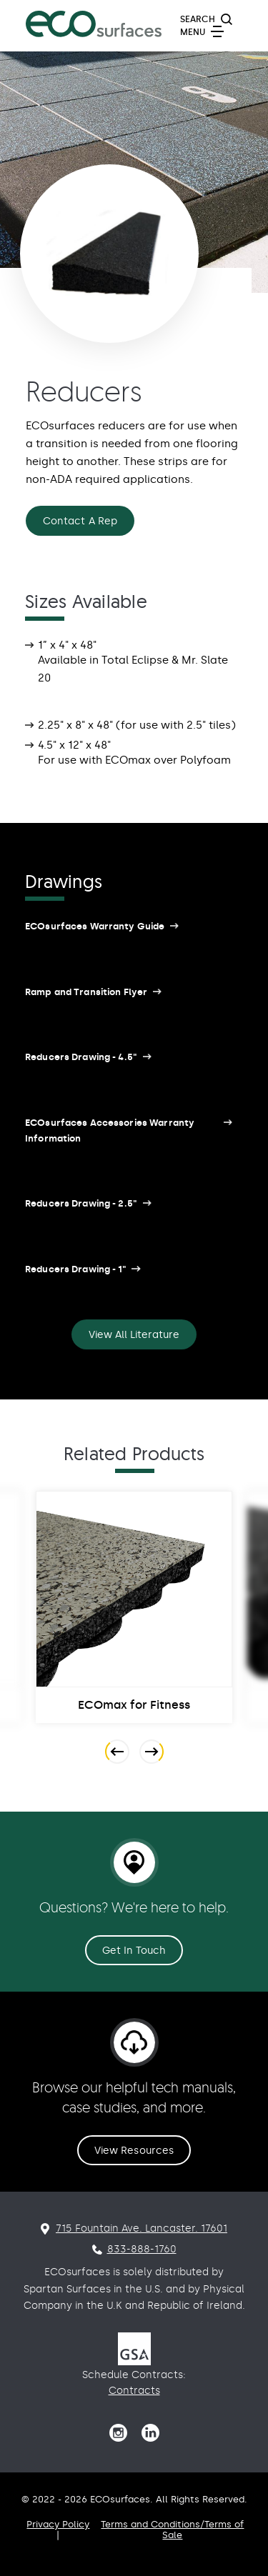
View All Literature (134, 1335)
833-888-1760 (142, 2249)
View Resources (134, 2151)
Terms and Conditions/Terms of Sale (172, 2529)
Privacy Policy (57, 2524)
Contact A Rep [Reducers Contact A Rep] (80, 521)
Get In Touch (134, 1951)
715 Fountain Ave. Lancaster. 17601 (141, 2228)
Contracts (134, 2391)
